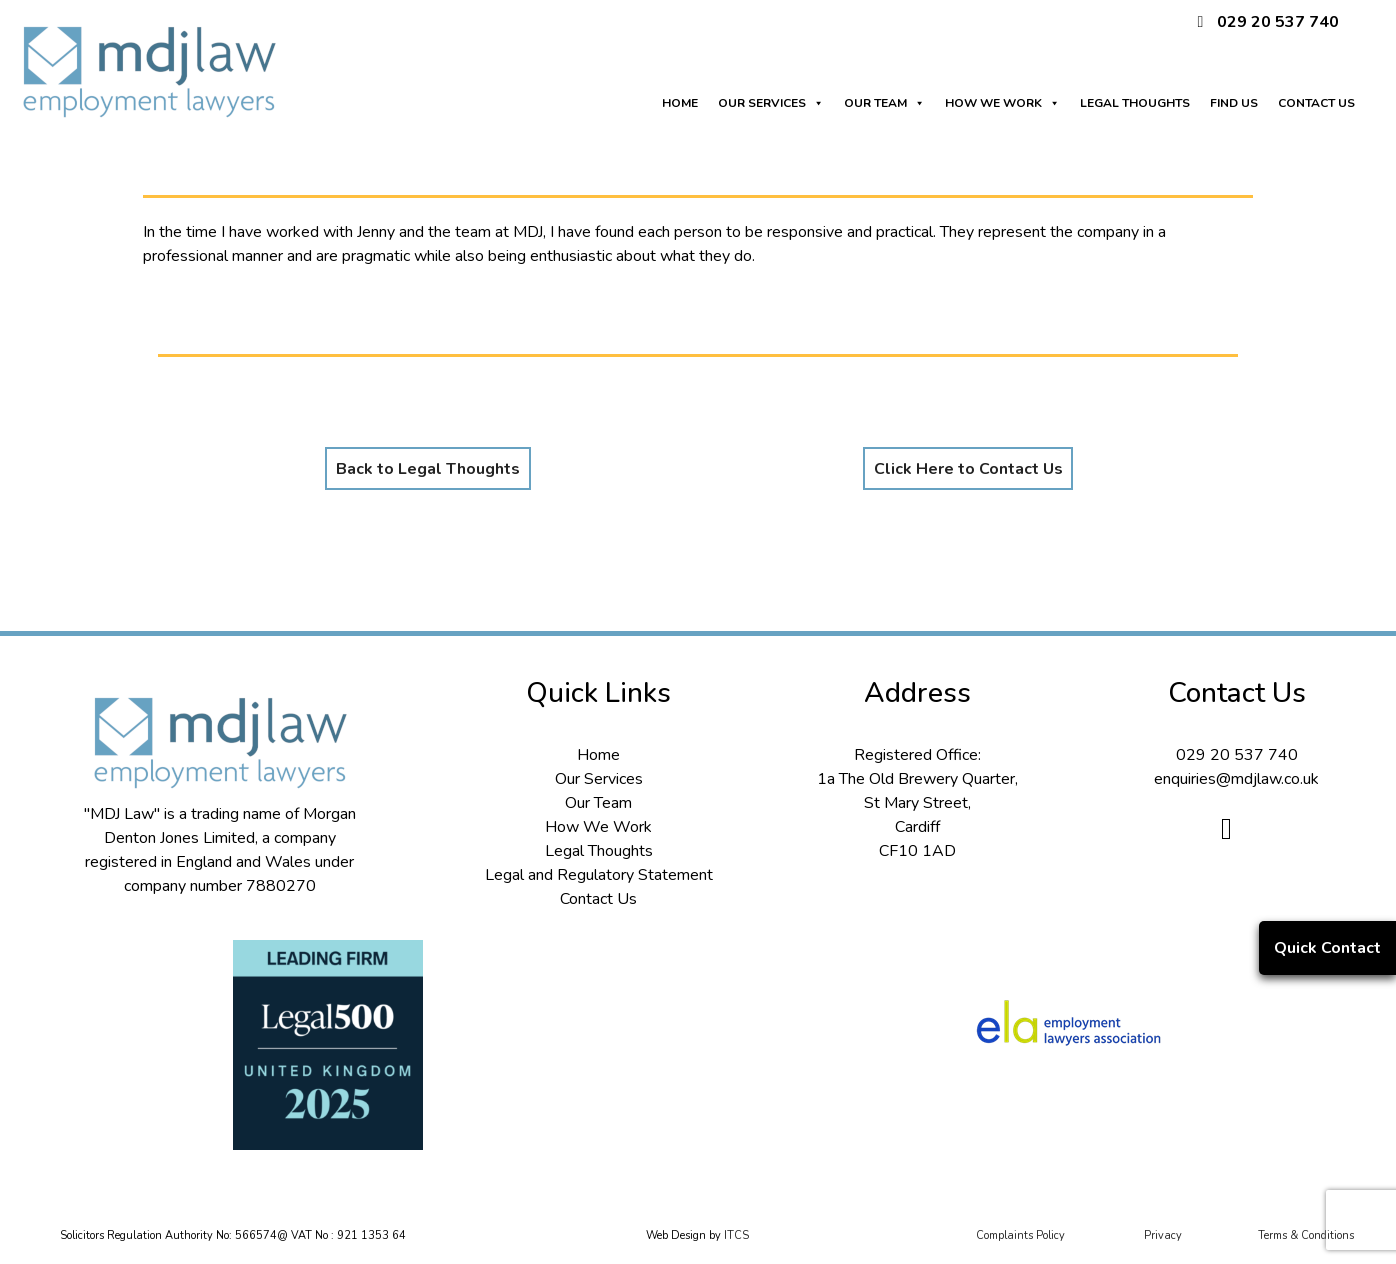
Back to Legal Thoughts (428, 469)
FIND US (1234, 103)
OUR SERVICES (771, 98)
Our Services (599, 779)
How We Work (598, 827)
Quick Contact (1327, 948)
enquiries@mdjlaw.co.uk (1236, 779)
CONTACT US (1316, 103)
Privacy (1163, 1235)
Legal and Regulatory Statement (599, 875)
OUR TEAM (884, 98)
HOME (680, 103)
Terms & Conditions (1306, 1235)
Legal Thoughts (599, 851)
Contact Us (598, 899)
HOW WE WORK (1002, 98)
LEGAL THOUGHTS (1135, 103)
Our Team (598, 803)
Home (598, 755)
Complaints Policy (1020, 1235)
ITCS (736, 1235)
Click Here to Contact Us (968, 469)
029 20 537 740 (1278, 22)
